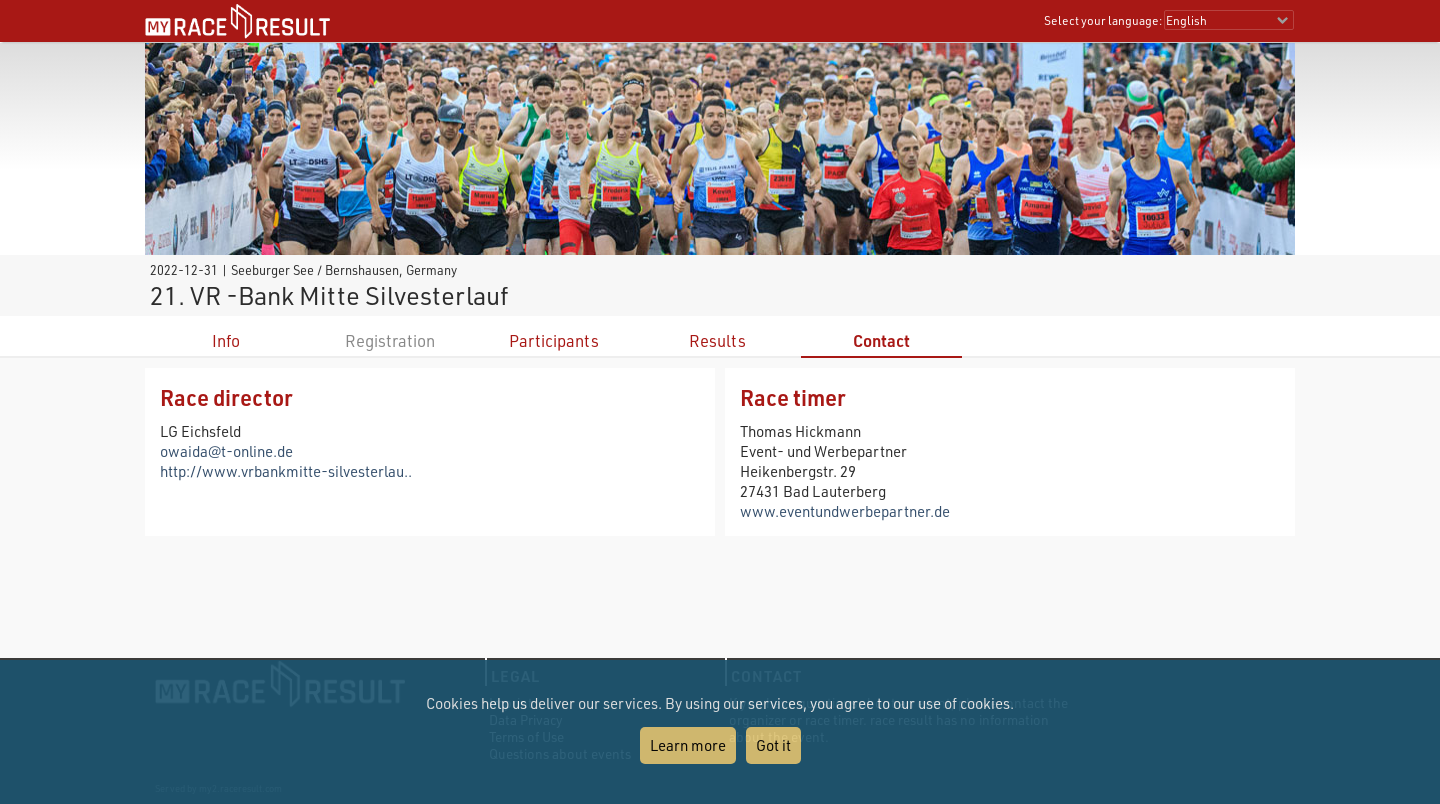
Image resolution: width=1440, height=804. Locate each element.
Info (226, 340)
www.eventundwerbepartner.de (845, 511)
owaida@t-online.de (226, 451)
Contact (881, 340)
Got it (773, 745)
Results (717, 340)
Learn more (688, 745)
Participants (554, 340)
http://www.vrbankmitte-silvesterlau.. (286, 471)
